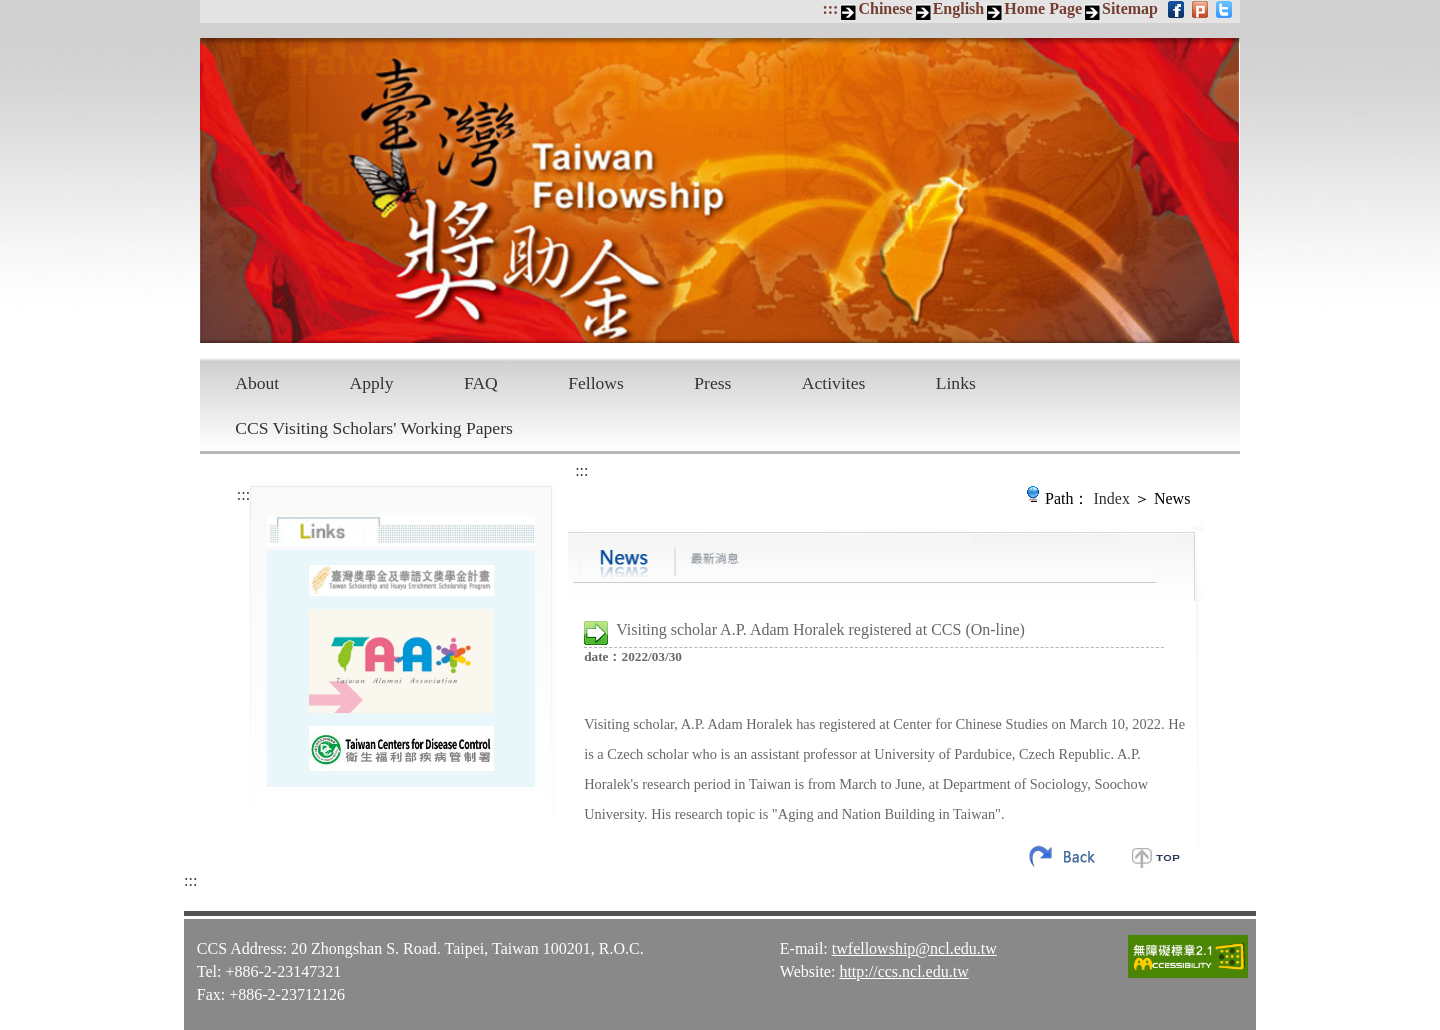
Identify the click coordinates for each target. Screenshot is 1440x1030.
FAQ (481, 383)
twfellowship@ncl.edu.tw (914, 948)
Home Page (1043, 8)
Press (712, 383)
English (959, 8)
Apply (372, 383)
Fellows (596, 383)
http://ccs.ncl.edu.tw (903, 971)
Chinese (885, 8)
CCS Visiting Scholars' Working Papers (374, 428)
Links (956, 383)
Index (1112, 498)
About (257, 383)
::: (830, 8)
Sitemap (1130, 8)
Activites (834, 383)
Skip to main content (10, 10)
